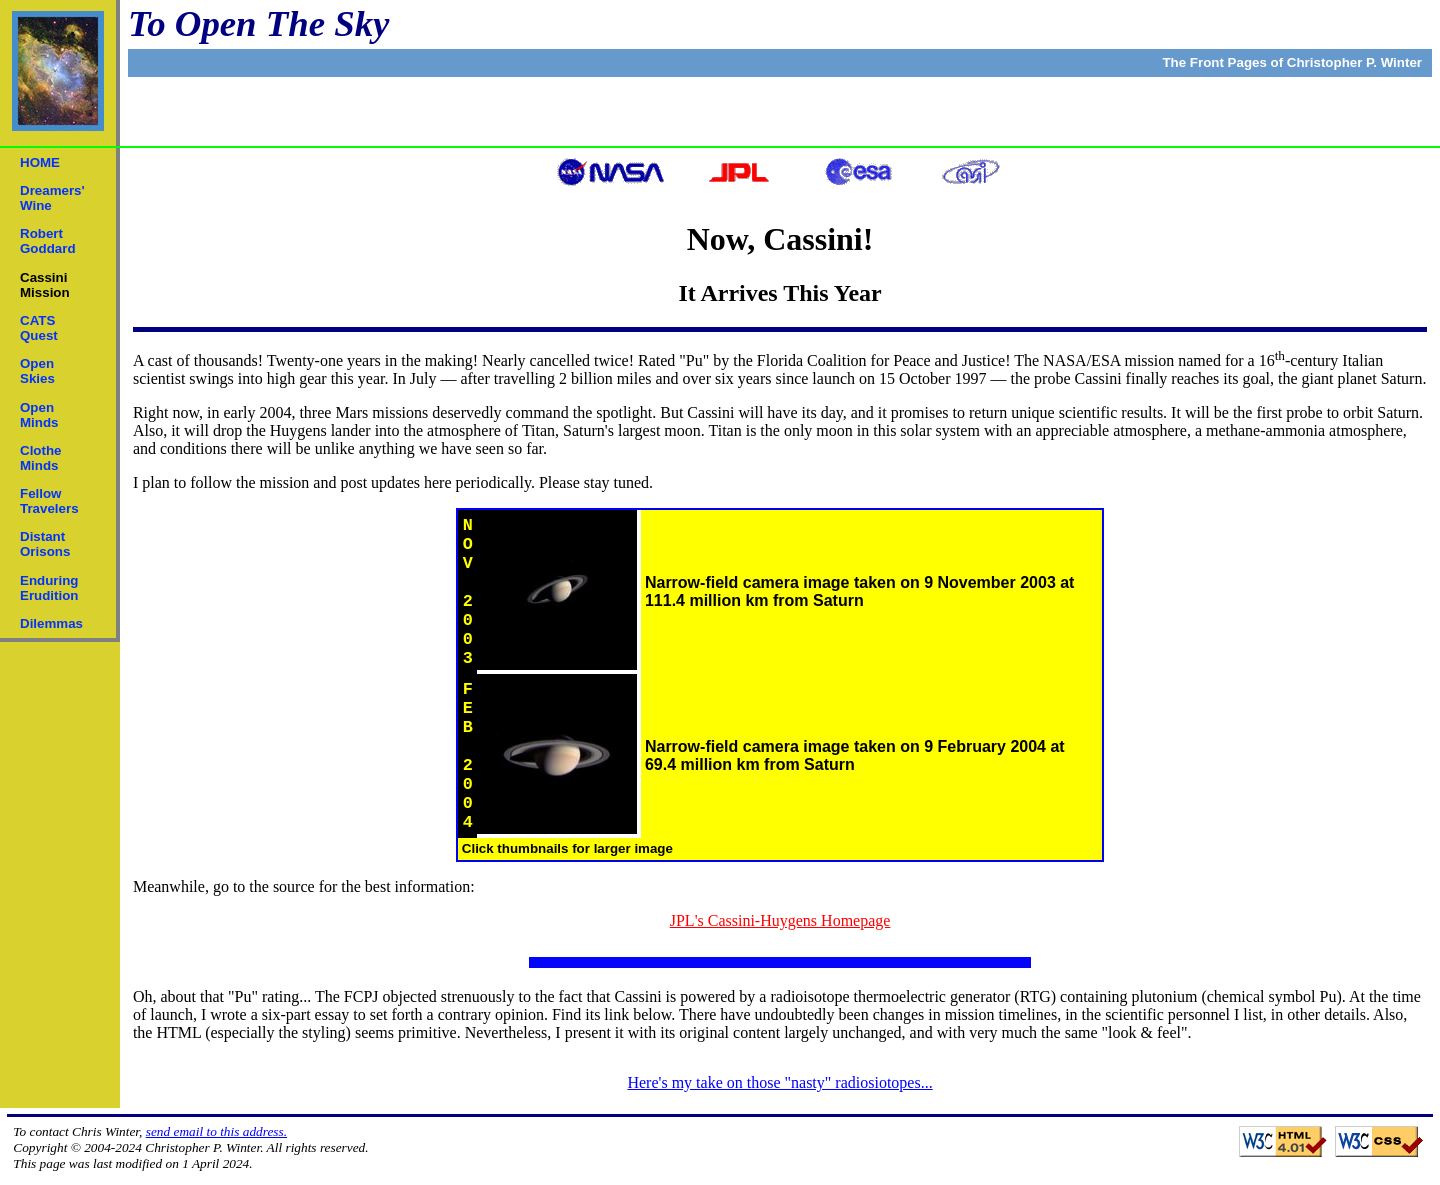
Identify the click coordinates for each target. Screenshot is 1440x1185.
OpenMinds (39, 415)
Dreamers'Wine (52, 198)
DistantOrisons (45, 544)
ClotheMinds (40, 458)
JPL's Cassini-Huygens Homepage (780, 920)
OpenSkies (37, 371)
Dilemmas (51, 623)
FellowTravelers (49, 501)
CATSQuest (39, 328)
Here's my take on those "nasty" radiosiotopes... (779, 1082)
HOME (40, 162)
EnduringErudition (49, 588)
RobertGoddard (48, 241)
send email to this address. (216, 1131)
